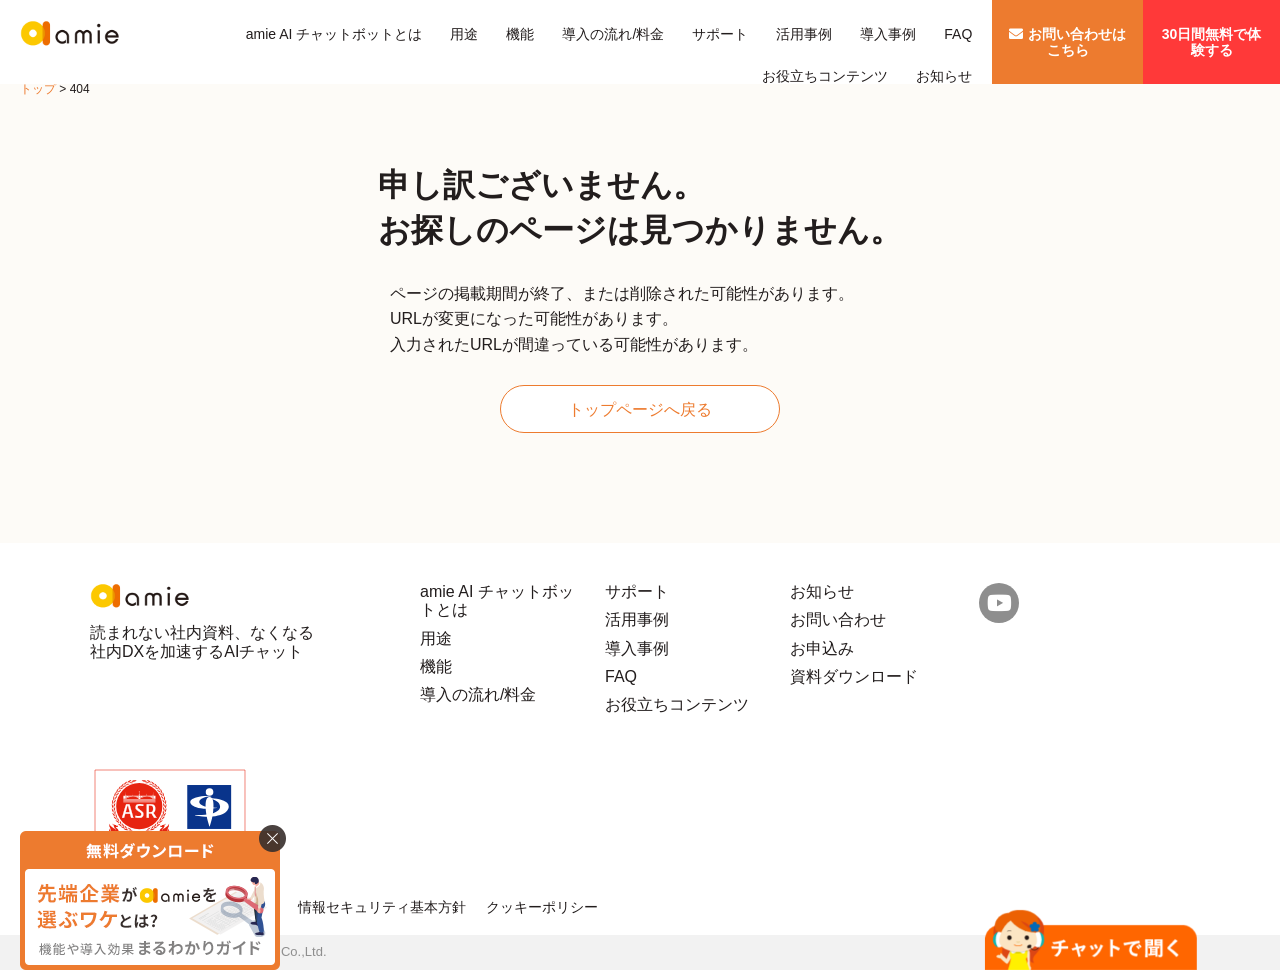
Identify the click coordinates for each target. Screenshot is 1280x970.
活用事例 (804, 34)
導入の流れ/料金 (613, 34)
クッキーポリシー (542, 907)
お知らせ (944, 76)
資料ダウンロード (854, 676)
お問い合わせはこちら (1067, 42)
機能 (520, 34)
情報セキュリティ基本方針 (382, 907)
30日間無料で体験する (1212, 42)
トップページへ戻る (640, 409)
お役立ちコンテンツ (825, 76)
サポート (720, 34)
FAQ (958, 34)
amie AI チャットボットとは (334, 34)
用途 (464, 34)
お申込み (822, 648)
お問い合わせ (838, 619)
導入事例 (888, 34)
